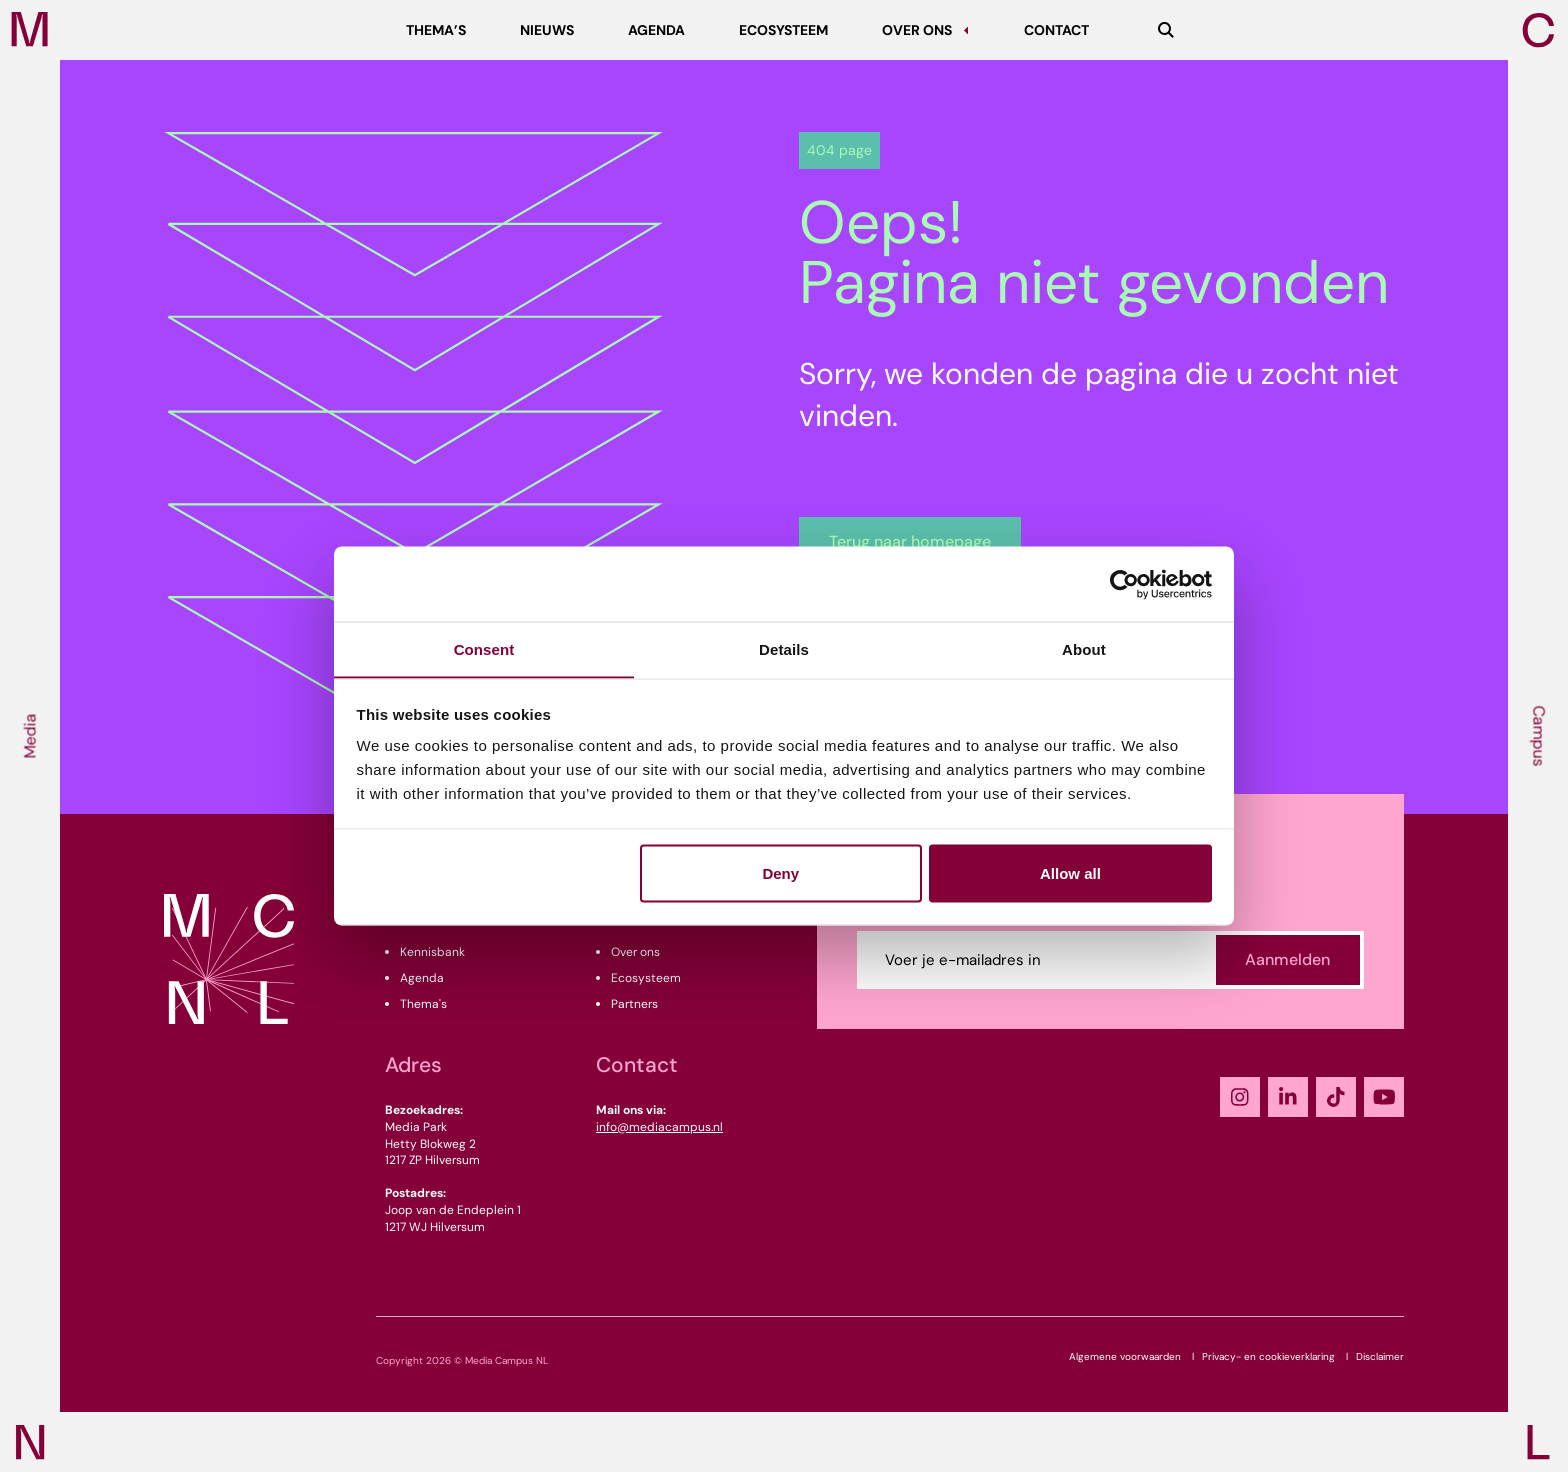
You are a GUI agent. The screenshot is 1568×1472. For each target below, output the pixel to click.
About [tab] (1084, 648)
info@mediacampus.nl (659, 1127)
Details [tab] (784, 648)
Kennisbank (432, 952)
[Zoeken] (1166, 30)
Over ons (635, 952)
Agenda (422, 978)
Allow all (1070, 873)
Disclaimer (1380, 1356)
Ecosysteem (646, 978)
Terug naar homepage (910, 541)
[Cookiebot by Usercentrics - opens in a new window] (1124, 584)
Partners (634, 1004)
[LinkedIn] (1288, 1097)
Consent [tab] (484, 648)
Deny (780, 873)
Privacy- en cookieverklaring (1268, 1356)
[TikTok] (1336, 1097)
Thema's (423, 1004)
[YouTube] (1384, 1097)
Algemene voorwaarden (1125, 1356)
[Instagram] (1240, 1097)
